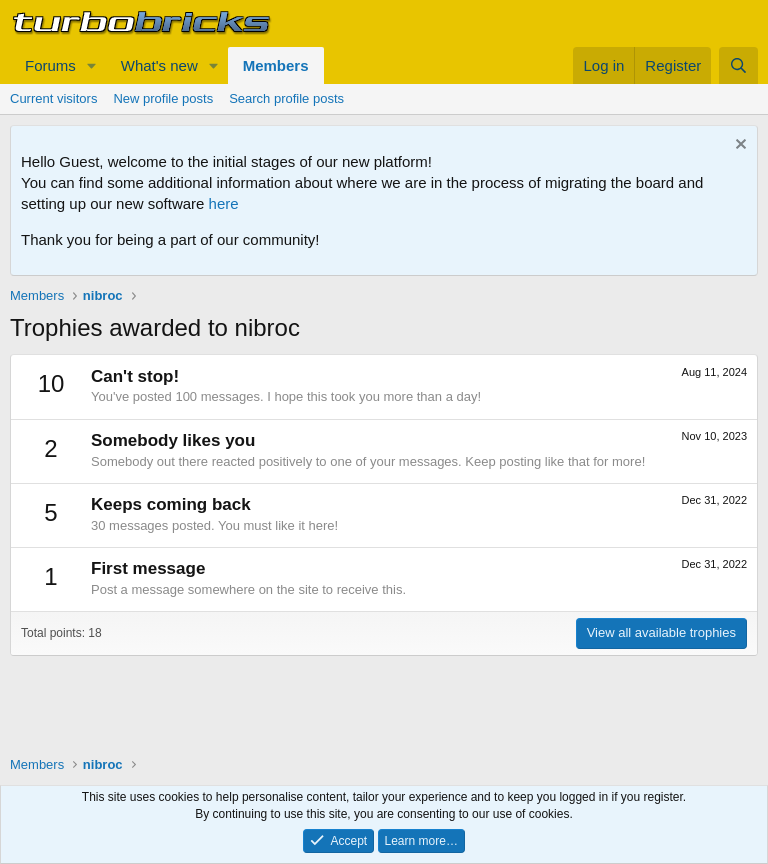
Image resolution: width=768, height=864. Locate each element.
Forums (50, 65)
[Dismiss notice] (738, 146)
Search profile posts (286, 98)
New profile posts (163, 98)
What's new (159, 65)
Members (276, 65)
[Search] (738, 65)
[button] (92, 65)
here (224, 203)
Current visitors (53, 98)
